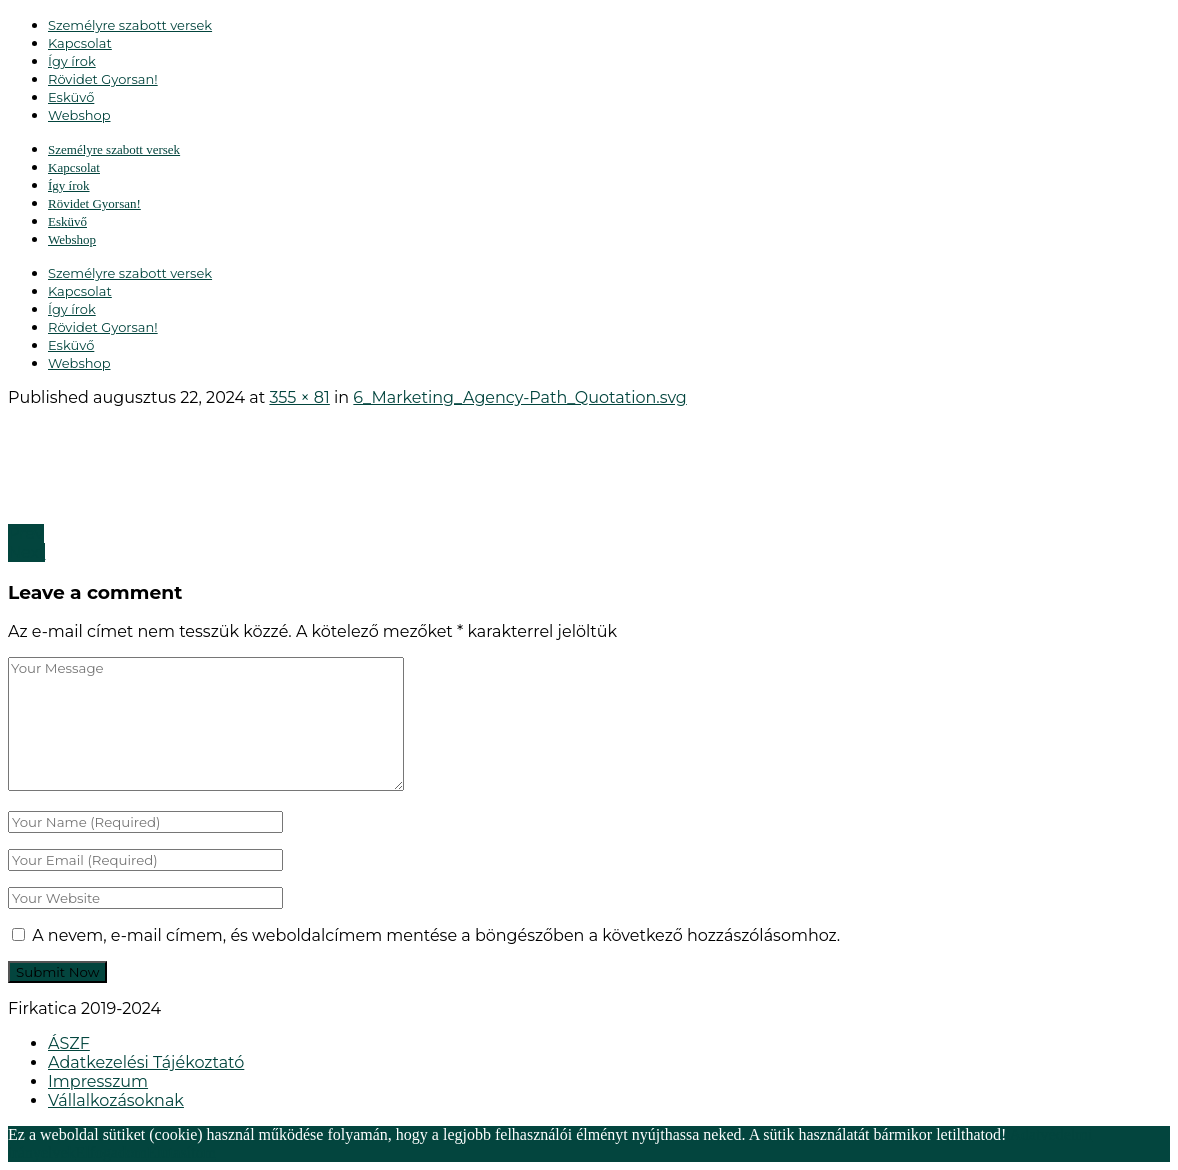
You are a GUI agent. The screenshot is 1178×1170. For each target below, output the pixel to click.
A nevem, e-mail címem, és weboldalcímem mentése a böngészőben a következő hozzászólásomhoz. (436, 935)
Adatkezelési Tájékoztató (146, 1062)
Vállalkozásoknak (116, 1100)
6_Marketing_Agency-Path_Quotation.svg (519, 397)
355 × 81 (299, 397)
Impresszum (98, 1081)
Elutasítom (181, 1152)
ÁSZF (69, 1043)
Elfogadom (111, 1152)
